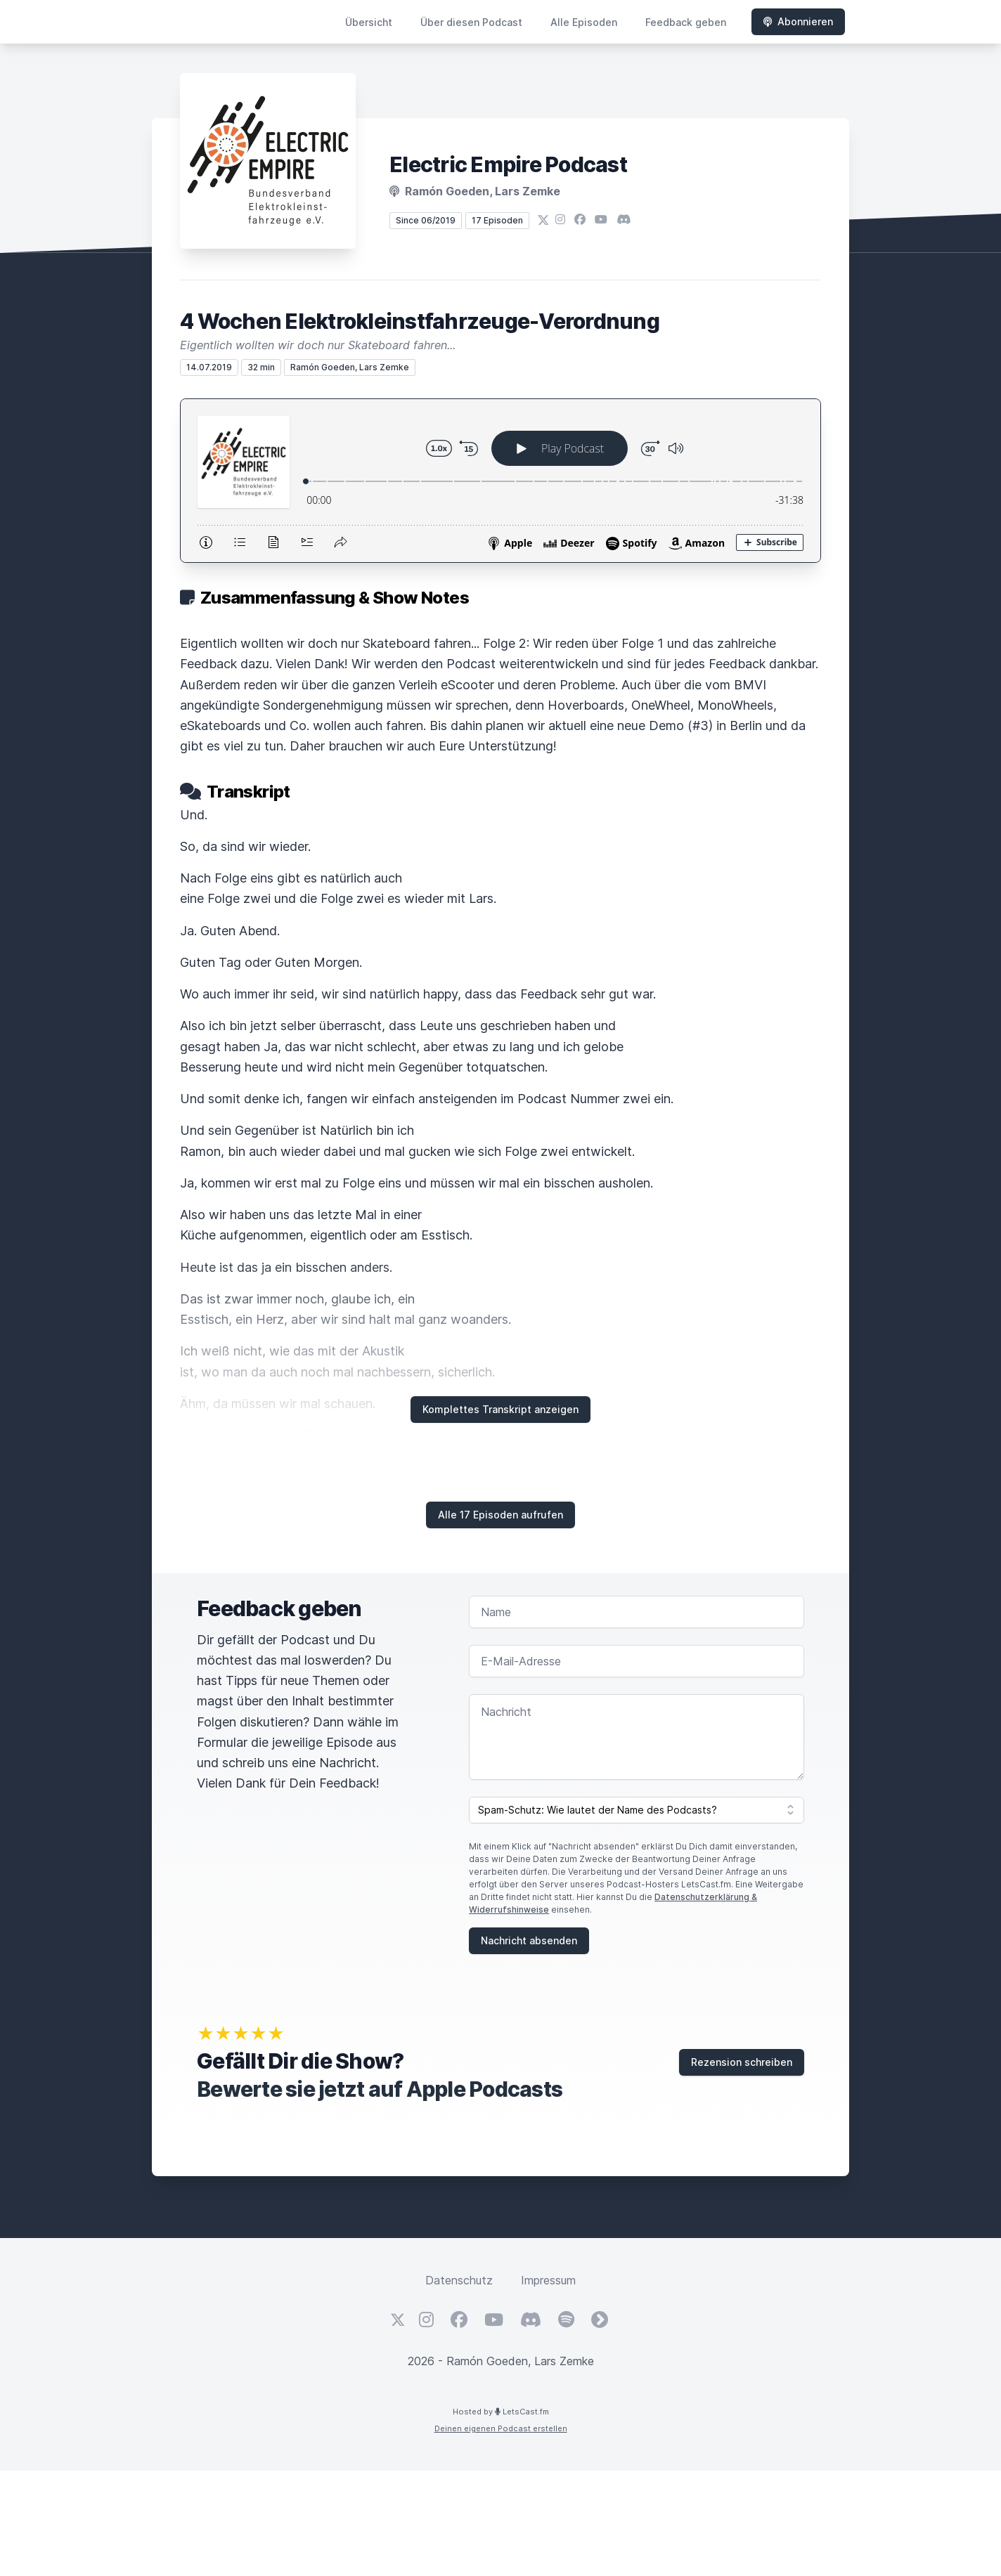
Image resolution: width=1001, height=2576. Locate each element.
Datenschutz (459, 2280)
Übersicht (368, 22)
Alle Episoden (583, 22)
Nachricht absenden (529, 1940)
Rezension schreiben (741, 2062)
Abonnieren (798, 21)
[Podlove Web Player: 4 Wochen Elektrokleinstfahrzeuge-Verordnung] (500, 480)
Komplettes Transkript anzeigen (500, 1409)
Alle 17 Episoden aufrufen (500, 1515)
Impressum (548, 2280)
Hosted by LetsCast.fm (501, 2411)
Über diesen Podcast (471, 22)
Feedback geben (685, 22)
